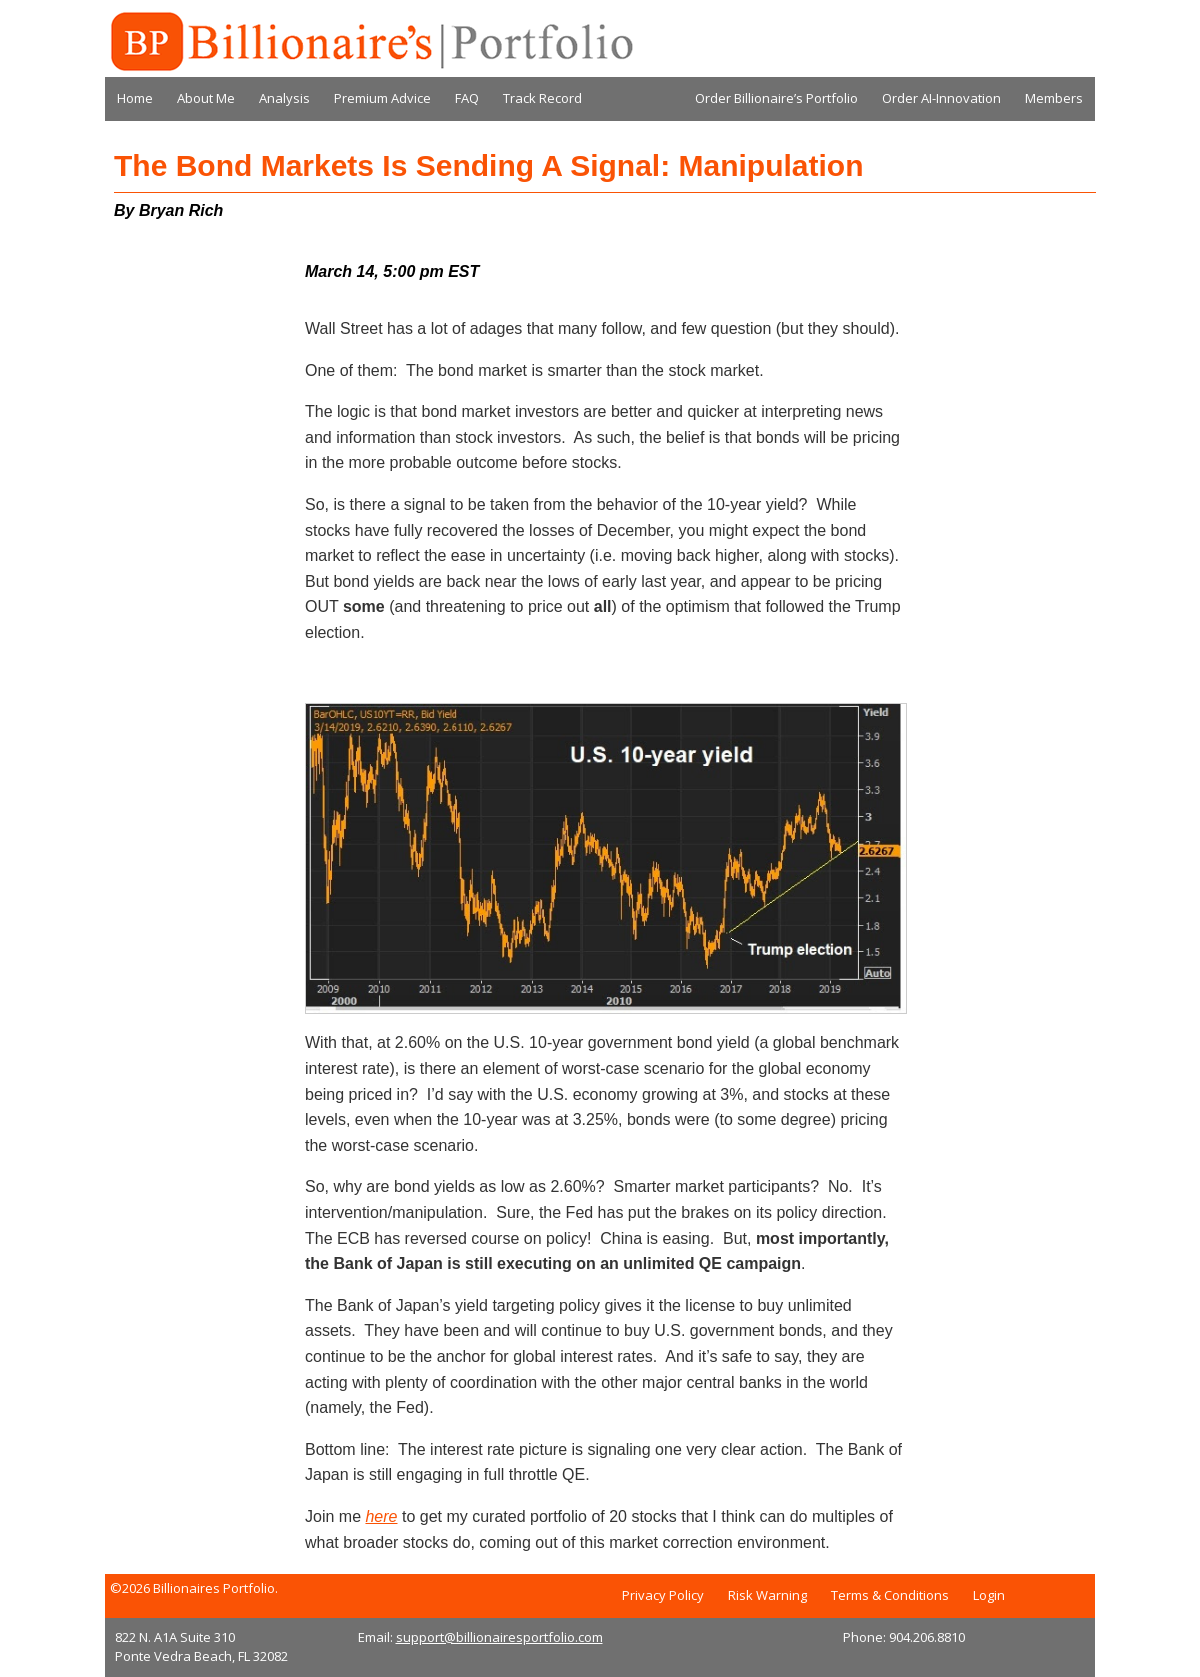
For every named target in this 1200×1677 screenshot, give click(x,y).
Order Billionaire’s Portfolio (776, 98)
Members (1054, 98)
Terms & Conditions (890, 1595)
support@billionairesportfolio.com (499, 1637)
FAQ (467, 98)
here (381, 1516)
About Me (206, 98)
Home (135, 98)
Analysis (284, 98)
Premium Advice (382, 98)
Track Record (542, 98)
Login (989, 1595)
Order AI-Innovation (941, 98)
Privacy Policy (663, 1595)
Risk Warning (767, 1595)
